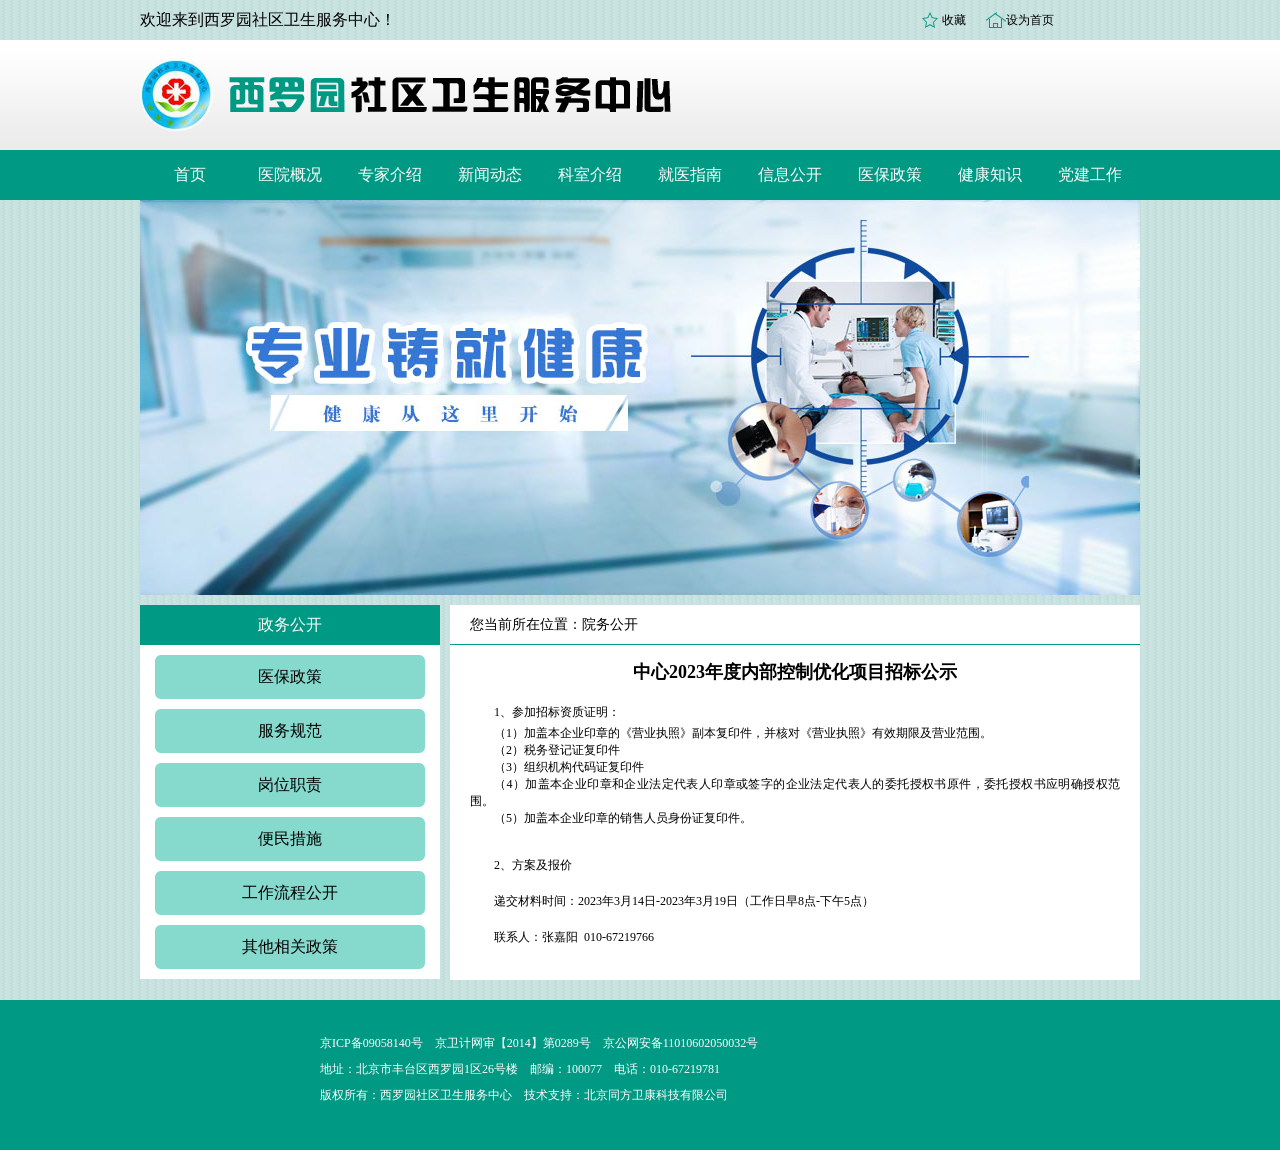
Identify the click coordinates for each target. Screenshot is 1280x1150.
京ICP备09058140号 (371, 1043)
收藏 (954, 20)
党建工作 (1090, 174)
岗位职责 (290, 784)
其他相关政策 (290, 946)
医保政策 (890, 174)
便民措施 (290, 838)
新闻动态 (490, 174)
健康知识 (990, 174)
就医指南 (690, 174)
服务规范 (290, 730)
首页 (190, 174)
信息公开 (790, 174)
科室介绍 (590, 174)
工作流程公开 (290, 892)
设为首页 (1030, 20)
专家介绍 (390, 174)
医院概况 (290, 174)
